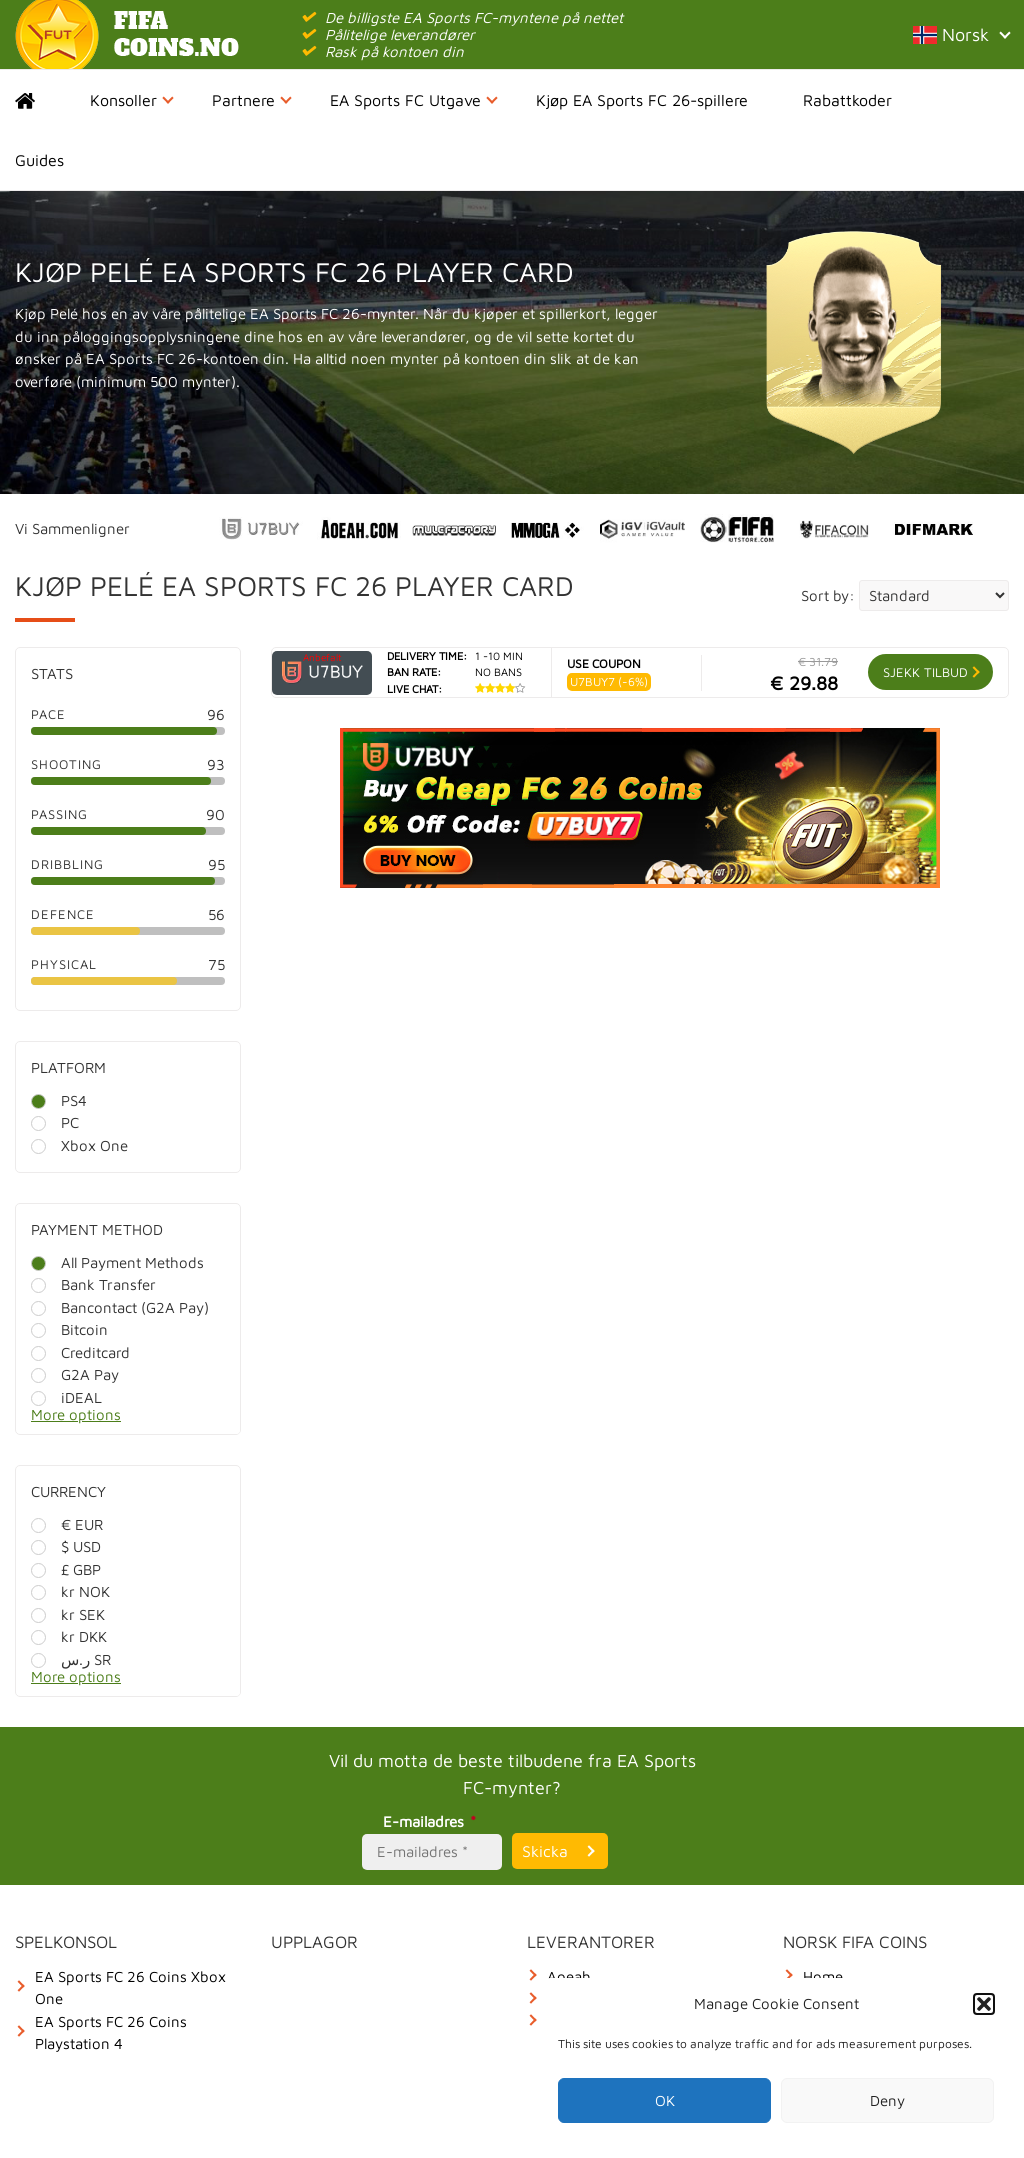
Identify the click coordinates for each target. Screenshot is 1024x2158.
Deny (887, 2100)
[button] (984, 2004)
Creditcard (80, 1352)
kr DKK (69, 1636)
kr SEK (68, 1614)
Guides (39, 160)
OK (665, 2100)
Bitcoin (69, 1329)
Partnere (252, 100)
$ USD (66, 1546)
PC (55, 1122)
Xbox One (79, 1145)
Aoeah (569, 1976)
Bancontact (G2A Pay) (120, 1307)
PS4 (59, 1100)
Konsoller (132, 100)
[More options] (143, 1420)
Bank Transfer (93, 1284)
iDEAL (66, 1397)
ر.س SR (71, 1659)
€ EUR (67, 1524)
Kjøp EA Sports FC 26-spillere (642, 100)
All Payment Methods (117, 1262)
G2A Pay (75, 1374)
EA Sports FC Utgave (414, 100)
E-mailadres (432, 1821)
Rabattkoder (847, 100)
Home (42, 100)
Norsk (961, 34)
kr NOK (70, 1591)
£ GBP (66, 1569)
